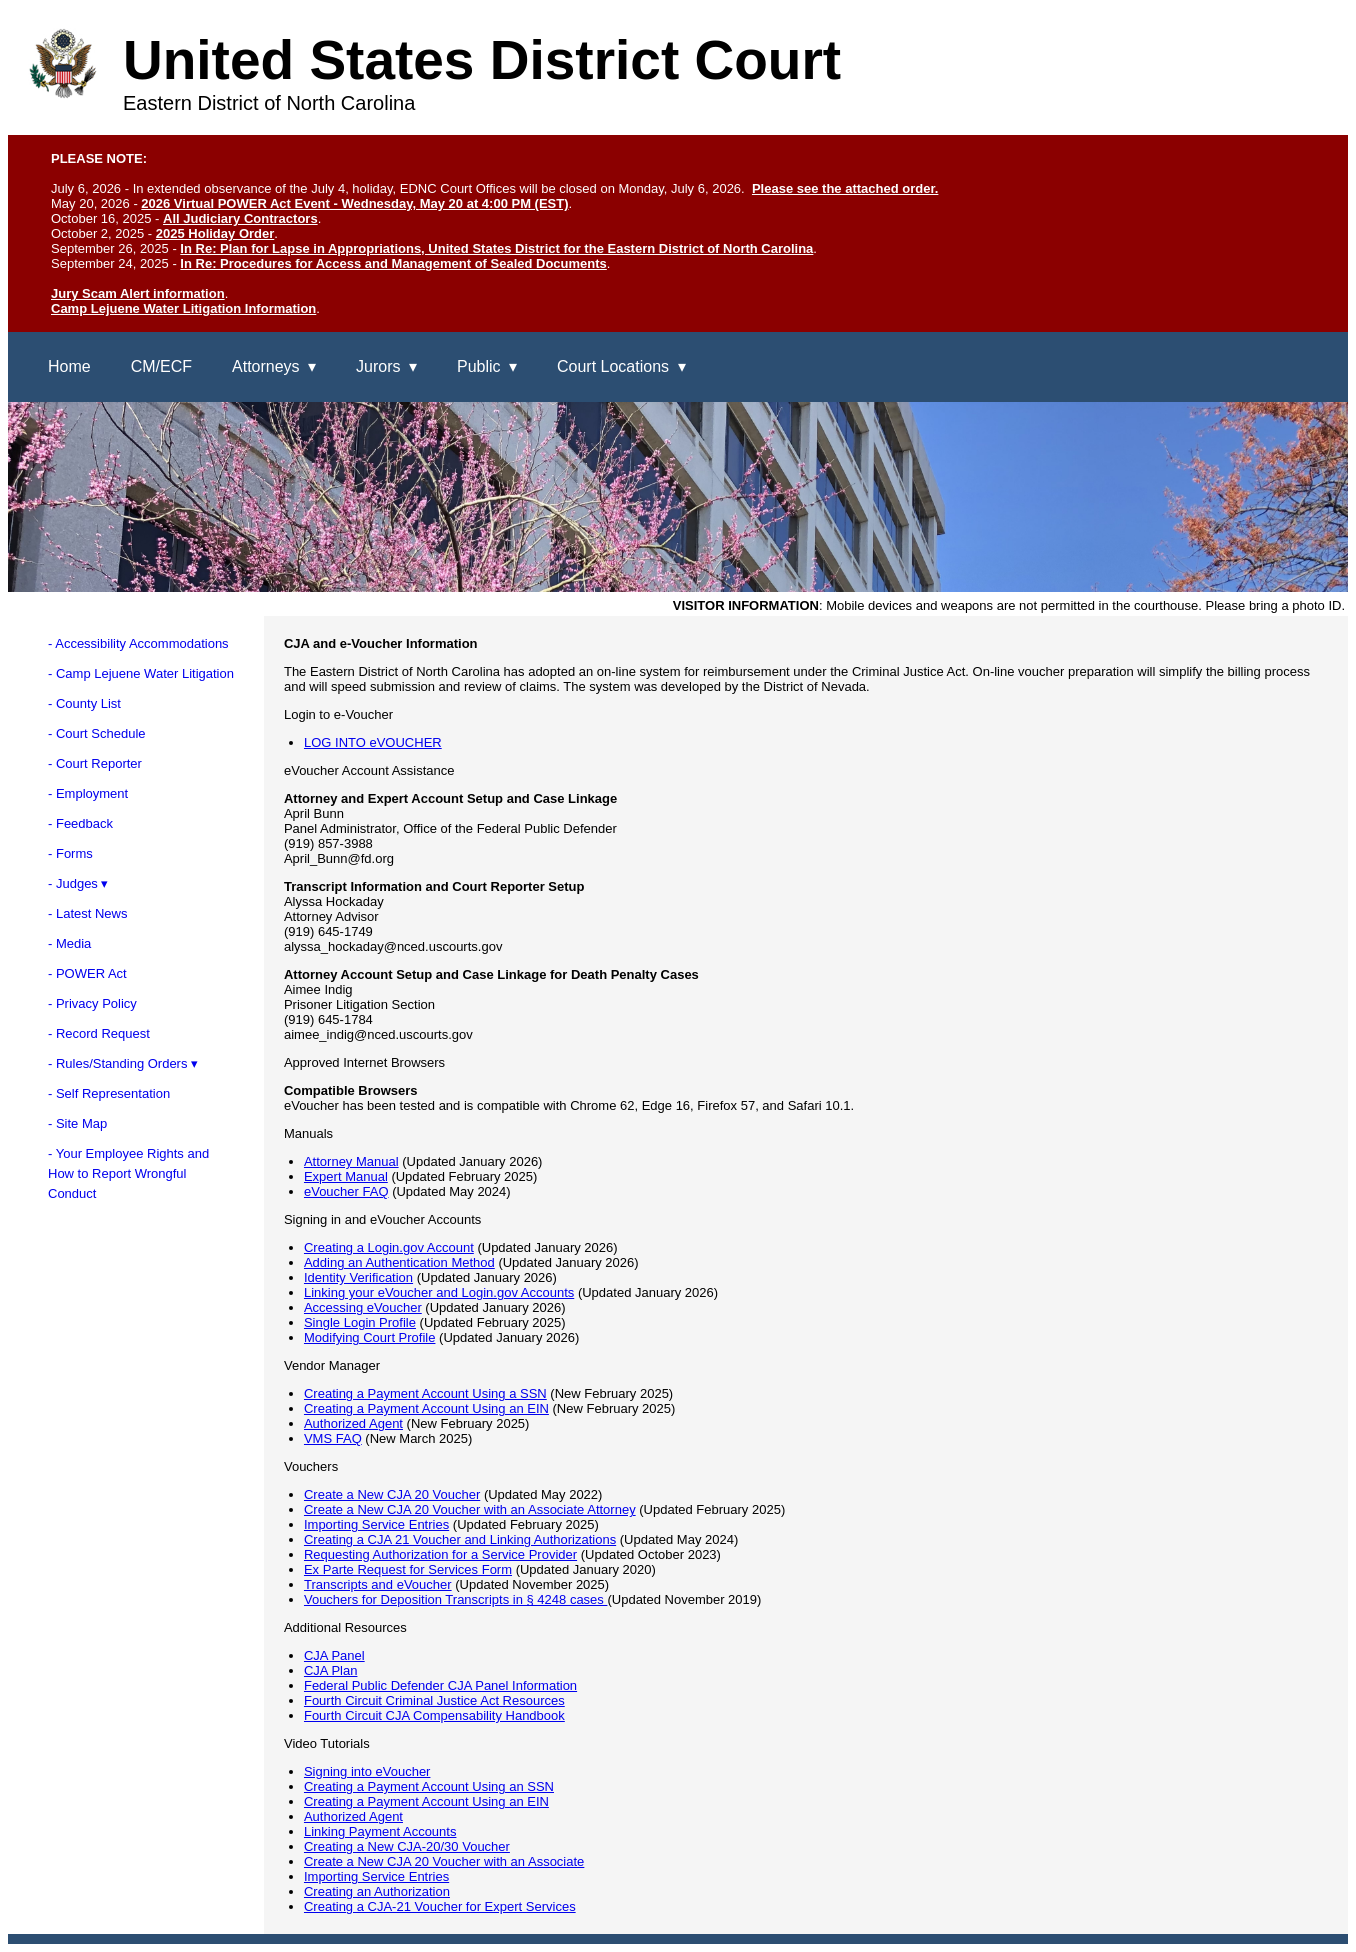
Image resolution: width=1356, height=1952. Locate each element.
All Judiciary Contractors (240, 218)
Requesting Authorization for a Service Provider (440, 1554)
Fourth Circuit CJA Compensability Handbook (434, 1715)
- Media (69, 943)
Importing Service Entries (376, 1524)
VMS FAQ (333, 1438)
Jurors (378, 366)
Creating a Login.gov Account (389, 1247)
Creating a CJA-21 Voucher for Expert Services (440, 1906)
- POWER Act (87, 973)
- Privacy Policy (92, 1003)
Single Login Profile (360, 1322)
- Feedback (80, 823)
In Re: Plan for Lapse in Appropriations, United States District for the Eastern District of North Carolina (496, 248)
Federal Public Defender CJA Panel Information (440, 1685)
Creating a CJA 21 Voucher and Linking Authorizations (460, 1539)
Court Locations (613, 366)
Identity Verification (358, 1277)
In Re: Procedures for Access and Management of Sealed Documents (393, 263)
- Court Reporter (95, 763)
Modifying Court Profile (370, 1337)
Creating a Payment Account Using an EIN (426, 1408)
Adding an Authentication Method (399, 1262)
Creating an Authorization (377, 1891)
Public (479, 366)
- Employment (88, 793)
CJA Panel (334, 1655)
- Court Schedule (97, 733)
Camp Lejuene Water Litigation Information (183, 308)
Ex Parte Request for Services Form (408, 1569)
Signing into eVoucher (367, 1771)
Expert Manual (346, 1176)
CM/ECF (161, 366)
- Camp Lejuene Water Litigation (141, 673)
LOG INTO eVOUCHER (373, 742)
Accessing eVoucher (363, 1307)
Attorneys (266, 366)
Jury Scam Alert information (138, 293)
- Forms (70, 853)
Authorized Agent (353, 1423)
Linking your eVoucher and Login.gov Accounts (439, 1292)
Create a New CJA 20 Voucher (392, 1494)
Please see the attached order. (845, 188)
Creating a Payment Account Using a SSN (425, 1393)
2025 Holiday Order (215, 233)
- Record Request (99, 1033)
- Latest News (87, 913)
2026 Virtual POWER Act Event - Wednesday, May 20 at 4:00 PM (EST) (354, 203)
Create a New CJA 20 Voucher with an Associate (444, 1861)
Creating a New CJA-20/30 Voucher (407, 1846)
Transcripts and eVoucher (378, 1584)
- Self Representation (109, 1093)
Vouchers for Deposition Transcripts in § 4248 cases (456, 1599)
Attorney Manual (351, 1161)
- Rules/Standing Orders (117, 1063)
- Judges (73, 883)
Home (69, 366)
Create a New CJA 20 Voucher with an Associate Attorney (470, 1509)
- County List (84, 703)
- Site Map (77, 1123)
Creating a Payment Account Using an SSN (429, 1786)
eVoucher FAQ (346, 1191)
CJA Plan (330, 1670)
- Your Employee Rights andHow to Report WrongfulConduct (128, 1173)
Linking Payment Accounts (380, 1831)
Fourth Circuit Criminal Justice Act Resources (434, 1700)
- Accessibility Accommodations (138, 643)
